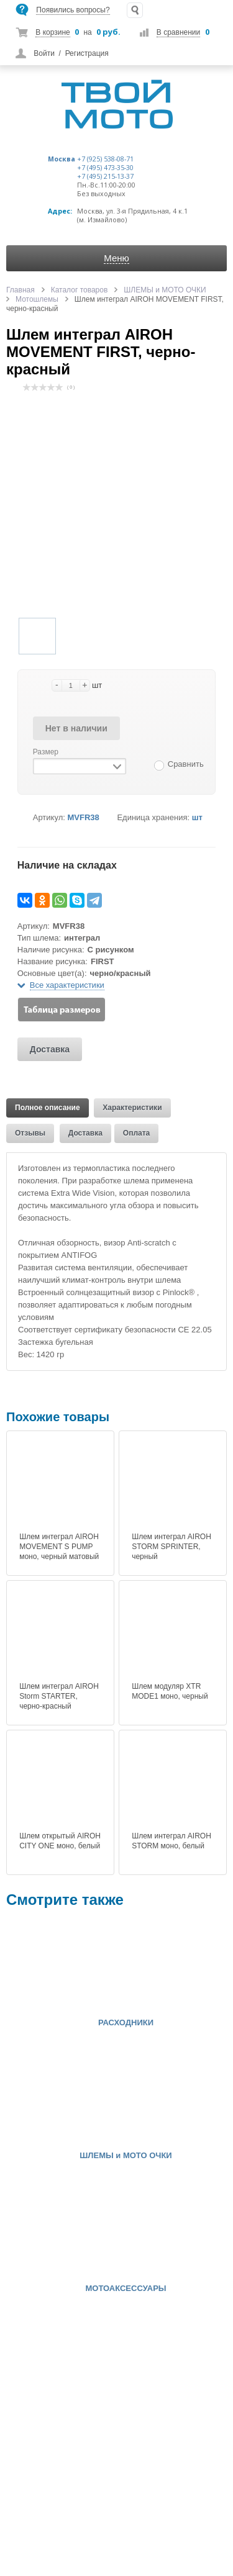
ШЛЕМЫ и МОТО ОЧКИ (125, 2155)
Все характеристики (67, 985)
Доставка (50, 1049)
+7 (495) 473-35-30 (105, 167)
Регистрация (87, 53)
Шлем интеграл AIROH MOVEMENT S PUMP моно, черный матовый (59, 1546)
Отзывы (30, 1133)
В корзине (52, 32)
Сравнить (186, 764)
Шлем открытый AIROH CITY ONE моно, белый (60, 1841)
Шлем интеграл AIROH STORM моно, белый (171, 1841)
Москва (61, 159)
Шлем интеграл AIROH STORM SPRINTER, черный (171, 1546)
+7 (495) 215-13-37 (105, 176)
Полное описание (47, 1107)
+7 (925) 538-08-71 (105, 159)
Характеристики (132, 1107)
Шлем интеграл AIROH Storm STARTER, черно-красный (59, 1696)
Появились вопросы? (72, 10)
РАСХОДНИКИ (125, 2022)
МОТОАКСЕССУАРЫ (125, 2288)
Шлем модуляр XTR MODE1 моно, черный (170, 1691)
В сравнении (178, 32)
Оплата (136, 1133)
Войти (44, 53)
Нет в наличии (76, 728)
